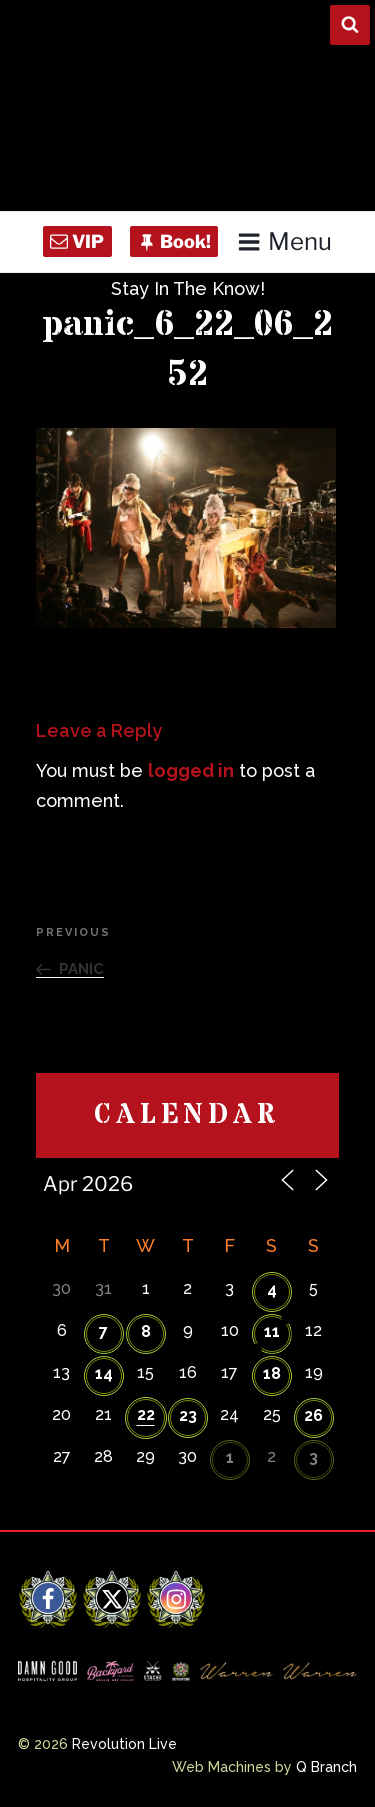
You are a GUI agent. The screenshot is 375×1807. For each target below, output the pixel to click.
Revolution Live (124, 1744)
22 (146, 1414)
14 (104, 1373)
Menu (284, 241)
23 (188, 1415)
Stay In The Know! (188, 288)
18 (272, 1373)
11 (272, 1331)
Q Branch (326, 1767)
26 (313, 1415)
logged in (191, 770)
